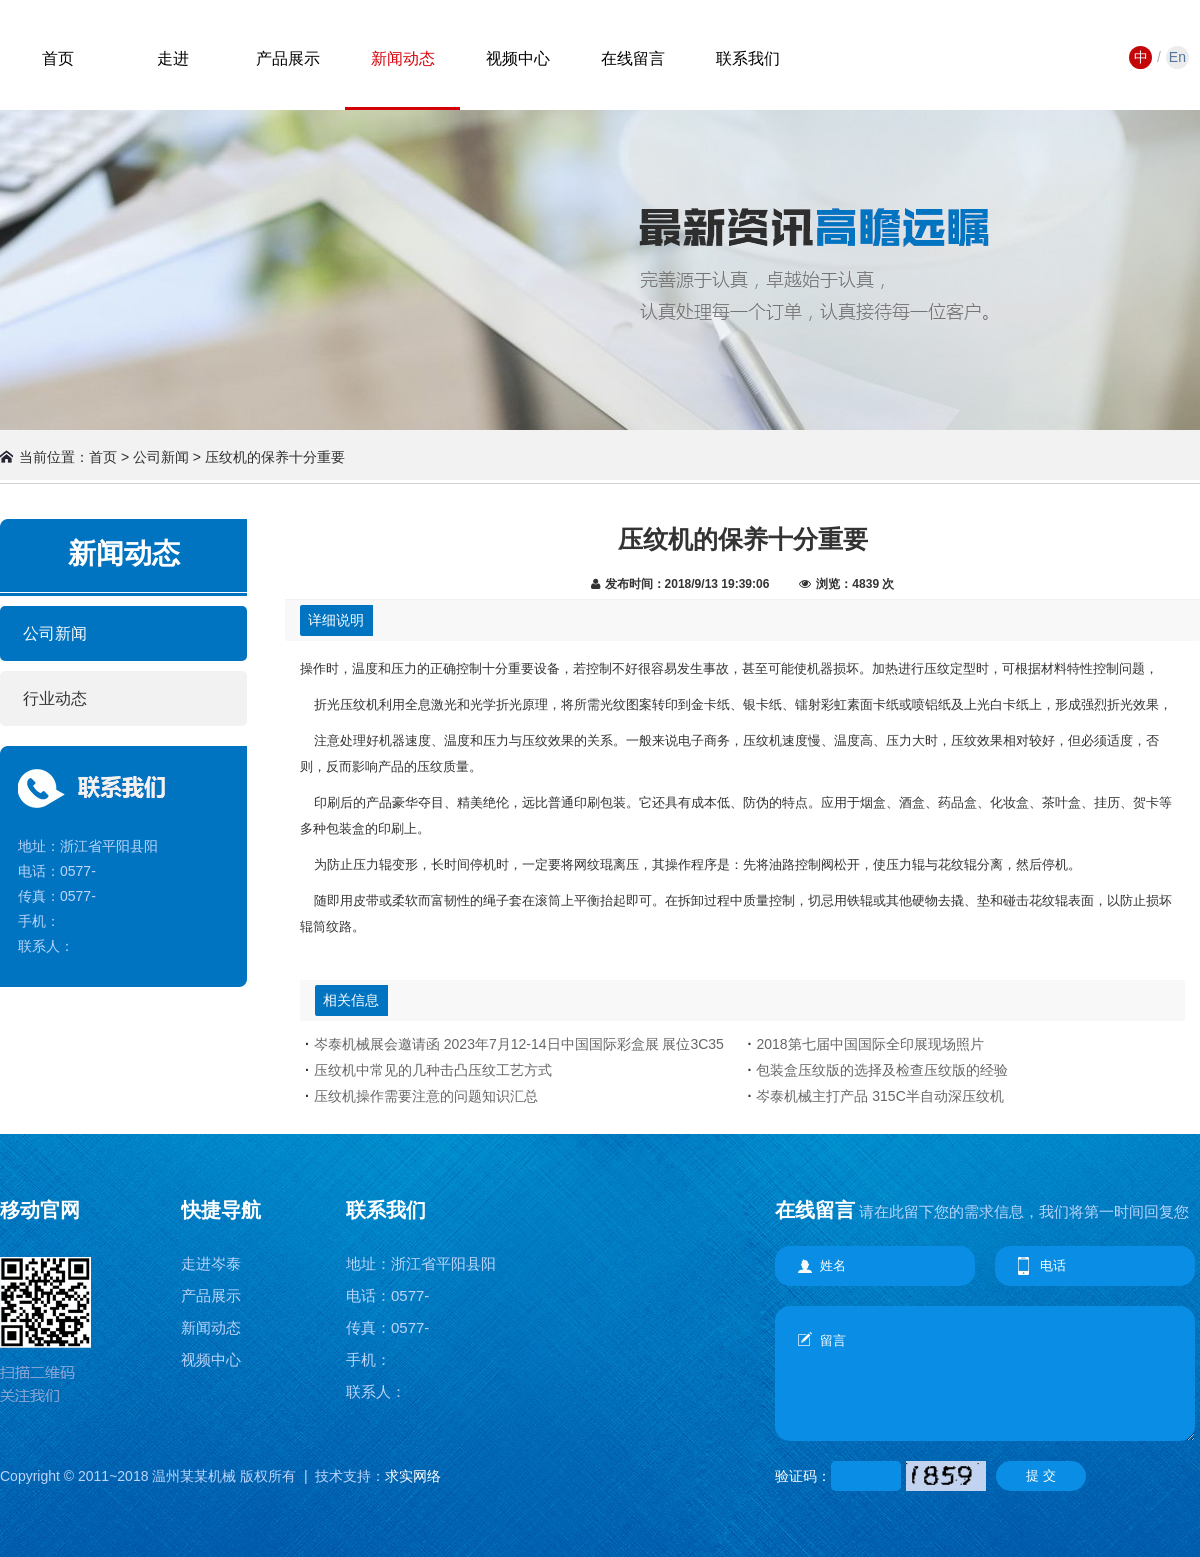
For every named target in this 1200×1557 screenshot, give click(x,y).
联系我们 (748, 58)
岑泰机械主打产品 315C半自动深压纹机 (879, 1096)
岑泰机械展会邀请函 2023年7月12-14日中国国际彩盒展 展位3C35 (519, 1044)
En (1177, 57)
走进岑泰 (211, 1263)
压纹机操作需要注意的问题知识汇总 (426, 1096)
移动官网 (40, 1210)
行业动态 (55, 698)
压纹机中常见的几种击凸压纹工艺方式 (433, 1070)
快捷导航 (221, 1210)
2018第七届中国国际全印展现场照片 (869, 1044)
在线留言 (633, 58)
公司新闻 (55, 633)
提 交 (1041, 1475)
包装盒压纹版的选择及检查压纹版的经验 (882, 1070)
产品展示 (288, 58)
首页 (58, 58)
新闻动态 (403, 58)
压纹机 (359, 704)
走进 (173, 58)
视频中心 (518, 58)
